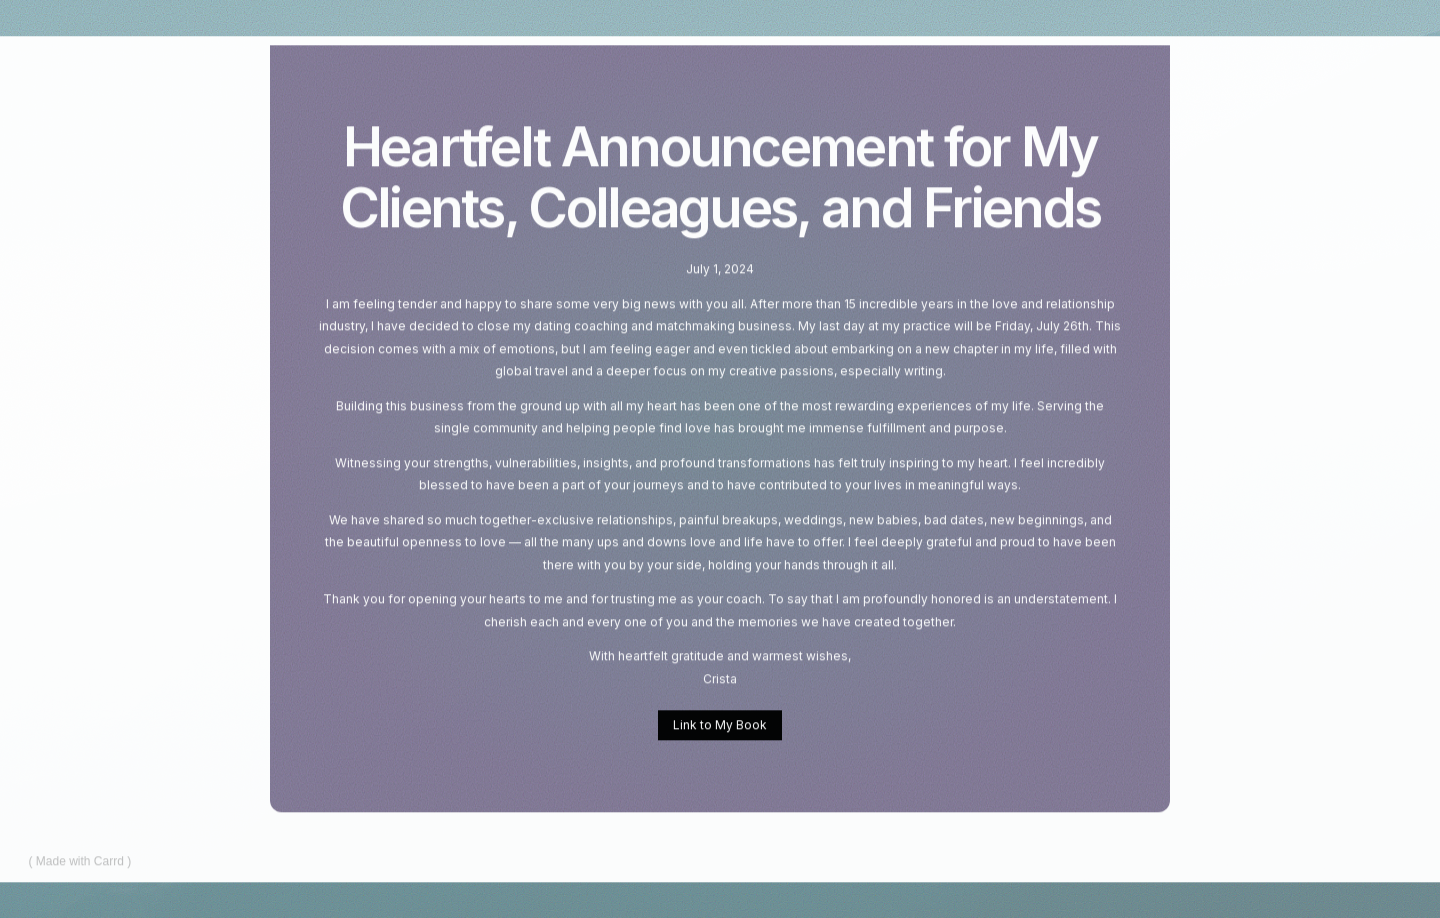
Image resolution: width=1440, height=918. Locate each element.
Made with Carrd (80, 862)
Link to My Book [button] (720, 725)
